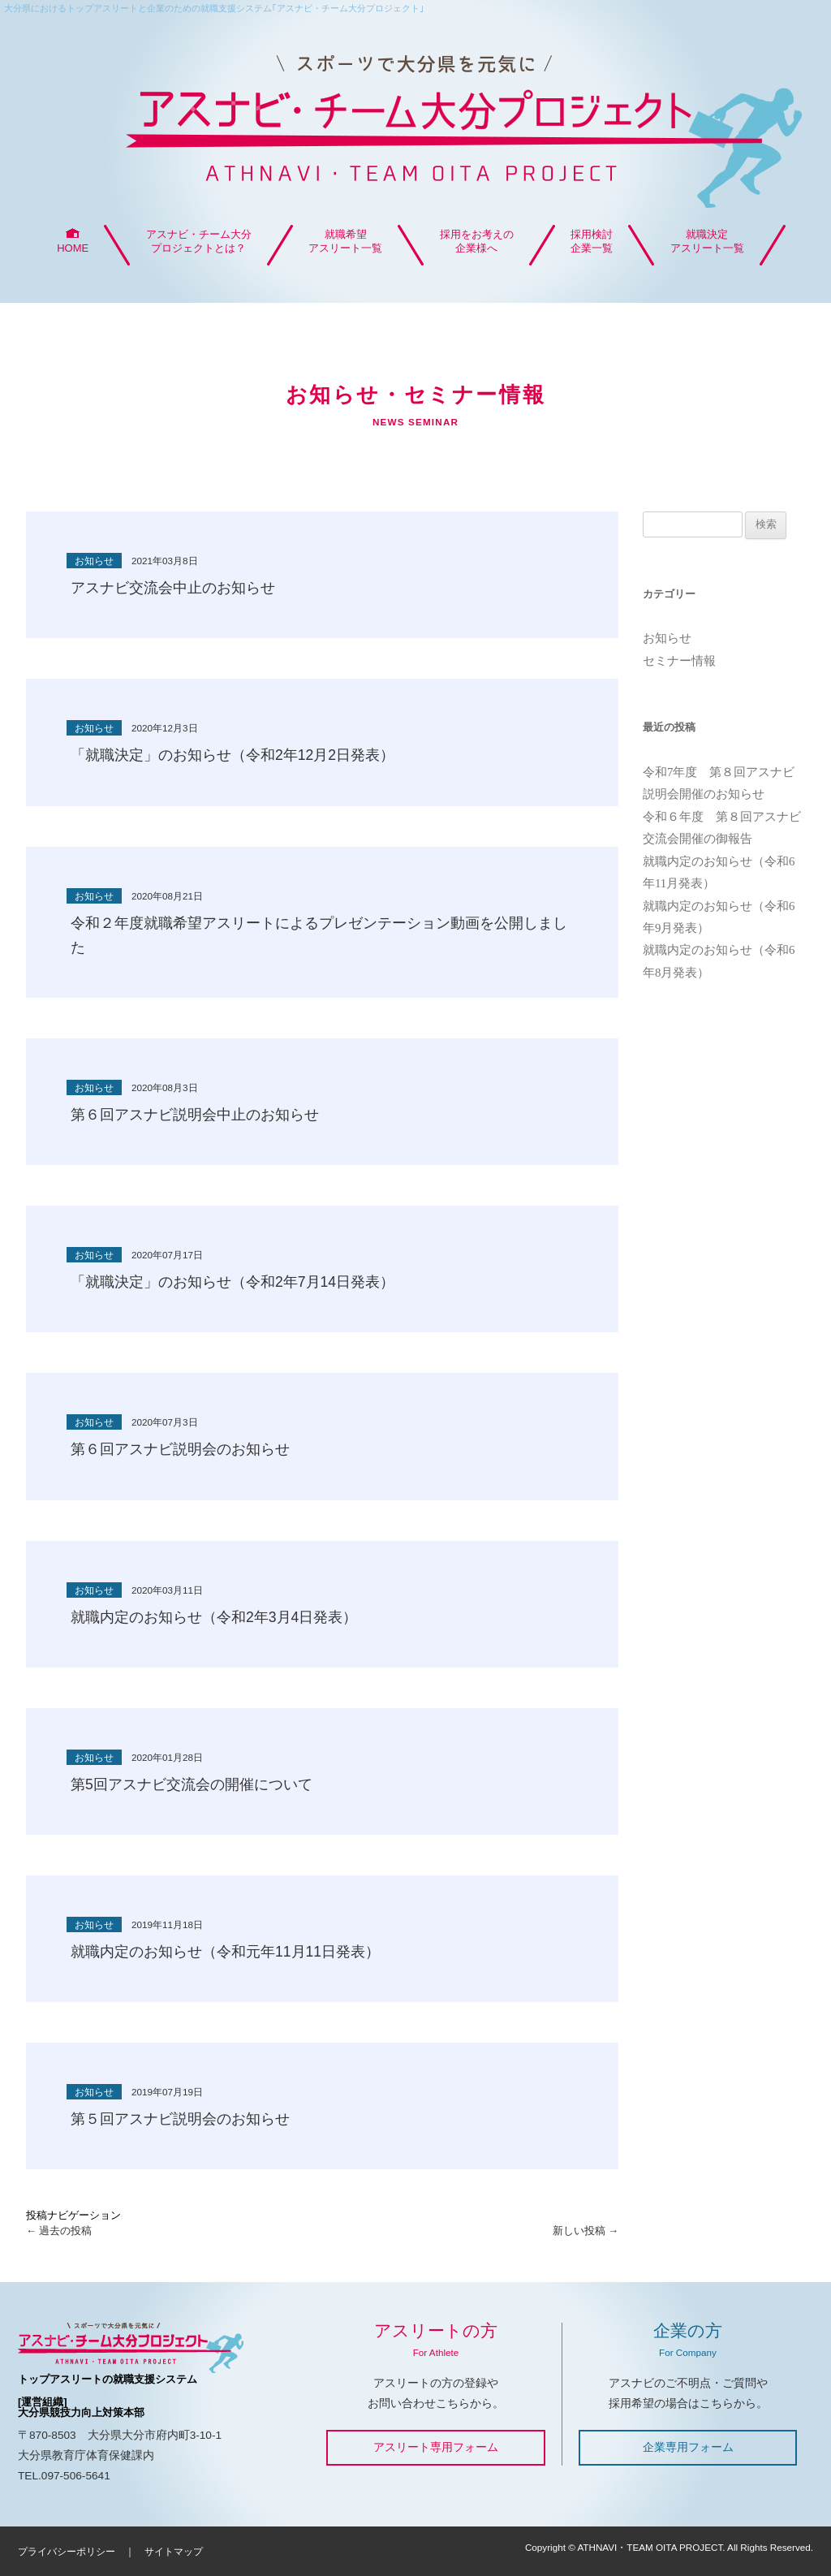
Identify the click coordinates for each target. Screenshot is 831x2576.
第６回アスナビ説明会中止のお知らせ (195, 1115)
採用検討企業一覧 (592, 241)
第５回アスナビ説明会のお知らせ (180, 2119)
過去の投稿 (59, 2230)
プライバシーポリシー (66, 2551)
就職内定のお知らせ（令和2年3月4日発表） (214, 1617)
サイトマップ (173, 2551)
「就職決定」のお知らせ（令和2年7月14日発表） (232, 1282)
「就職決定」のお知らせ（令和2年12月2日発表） (232, 755)
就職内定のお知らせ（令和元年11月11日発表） (225, 1952)
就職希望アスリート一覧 (345, 241)
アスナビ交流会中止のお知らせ (173, 588)
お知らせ (667, 638)
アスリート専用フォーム (435, 2446)
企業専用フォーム (688, 2446)
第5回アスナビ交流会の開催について (191, 1784)
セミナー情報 (679, 660)
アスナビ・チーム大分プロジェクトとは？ (199, 241)
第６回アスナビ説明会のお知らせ (180, 1449)
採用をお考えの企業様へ (477, 241)
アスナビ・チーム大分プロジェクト (415, 122)
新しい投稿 (585, 2230)
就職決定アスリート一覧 (707, 241)
